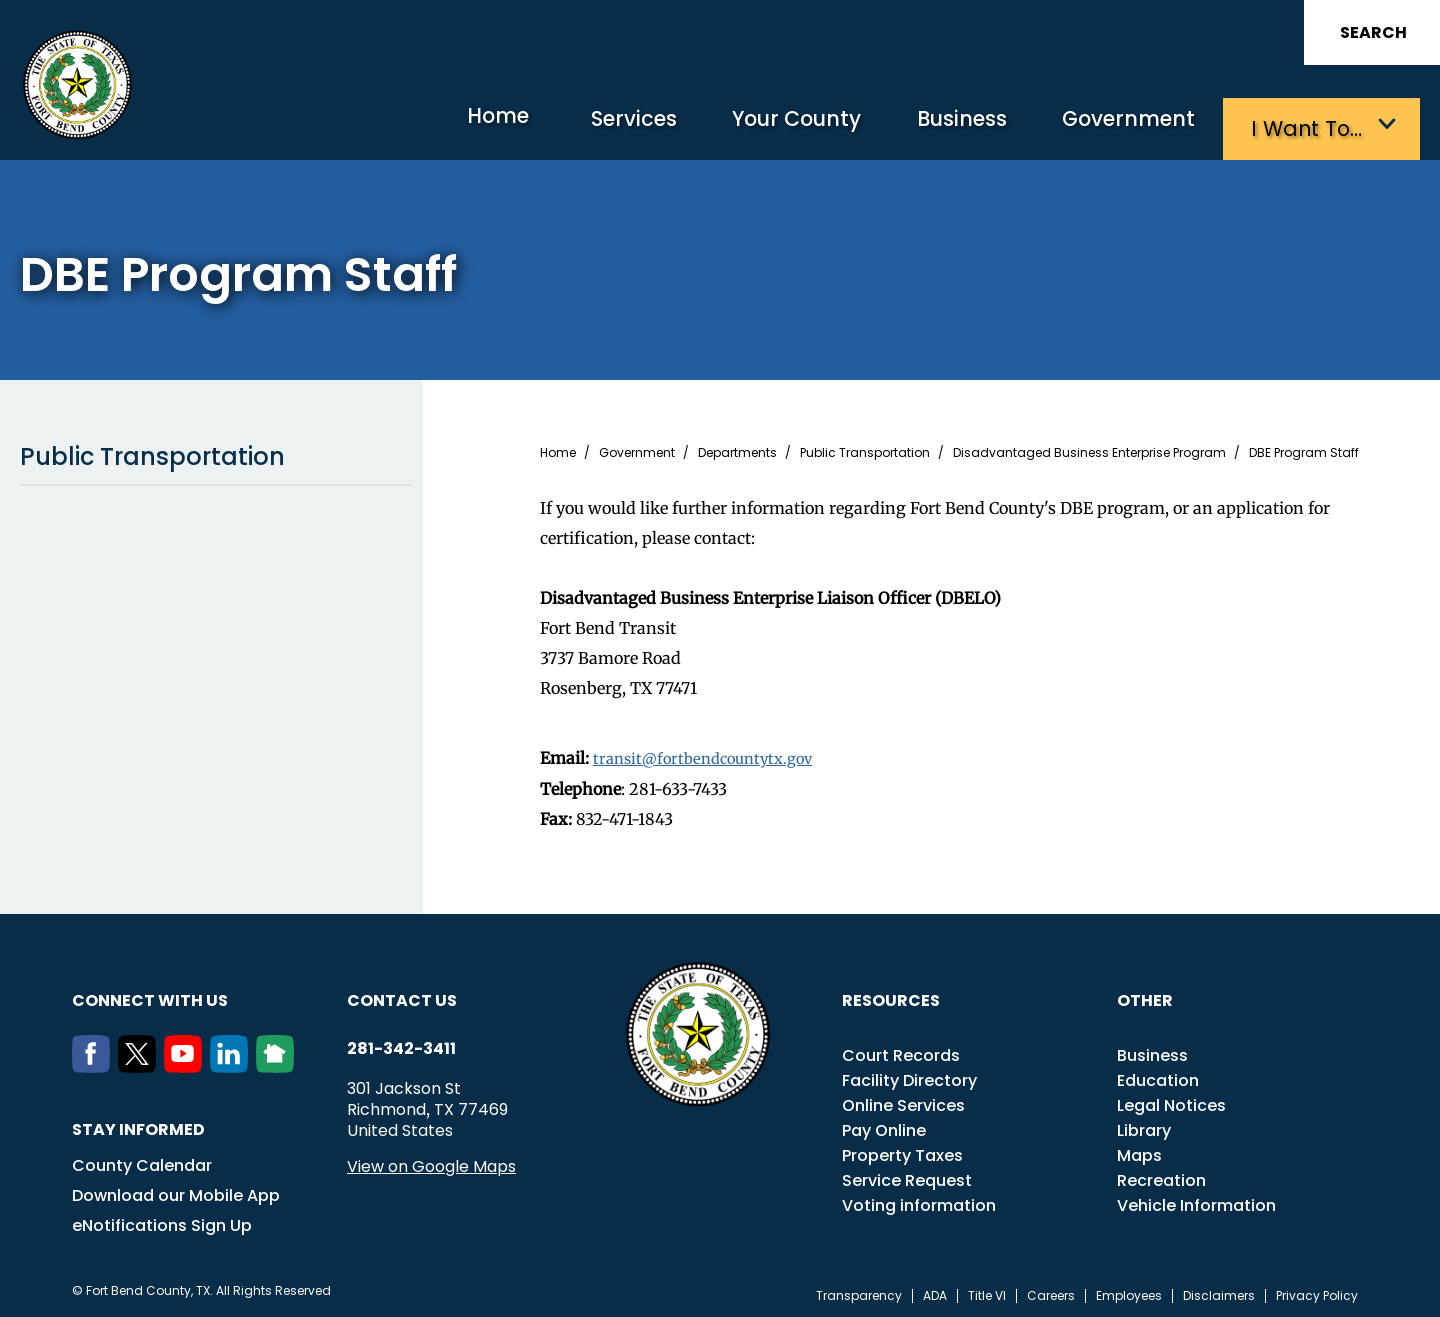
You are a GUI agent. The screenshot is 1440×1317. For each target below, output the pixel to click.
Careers (1051, 1291)
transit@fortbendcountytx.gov (711, 754)
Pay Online (884, 1125)
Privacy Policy (1317, 1291)
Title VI (987, 1291)
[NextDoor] (279, 1062)
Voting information (919, 1200)
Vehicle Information (1196, 1200)
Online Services (903, 1100)
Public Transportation (215, 453)
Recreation (1161, 1175)
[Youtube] (187, 1062)
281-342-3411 (401, 1044)
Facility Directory (909, 1075)
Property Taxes (902, 1150)
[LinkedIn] (233, 1062)
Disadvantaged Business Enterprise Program (1089, 449)
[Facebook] (95, 1062)
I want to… (1309, 125)
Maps (1139, 1150)
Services (584, 125)
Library (1144, 1125)
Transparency (859, 1291)
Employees (1129, 1291)
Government (1120, 125)
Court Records (901, 1050)
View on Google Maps (431, 1161)
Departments (737, 449)
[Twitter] (141, 1062)
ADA (935, 1291)
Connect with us (150, 995)
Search (1373, 32)
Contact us (402, 995)
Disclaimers (1219, 1291)
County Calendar (142, 1160)
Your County (760, 125)
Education (1158, 1075)
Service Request (907, 1175)
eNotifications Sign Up (162, 1220)
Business (940, 125)
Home (434, 124)
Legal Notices (1171, 1100)
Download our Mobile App (176, 1190)
